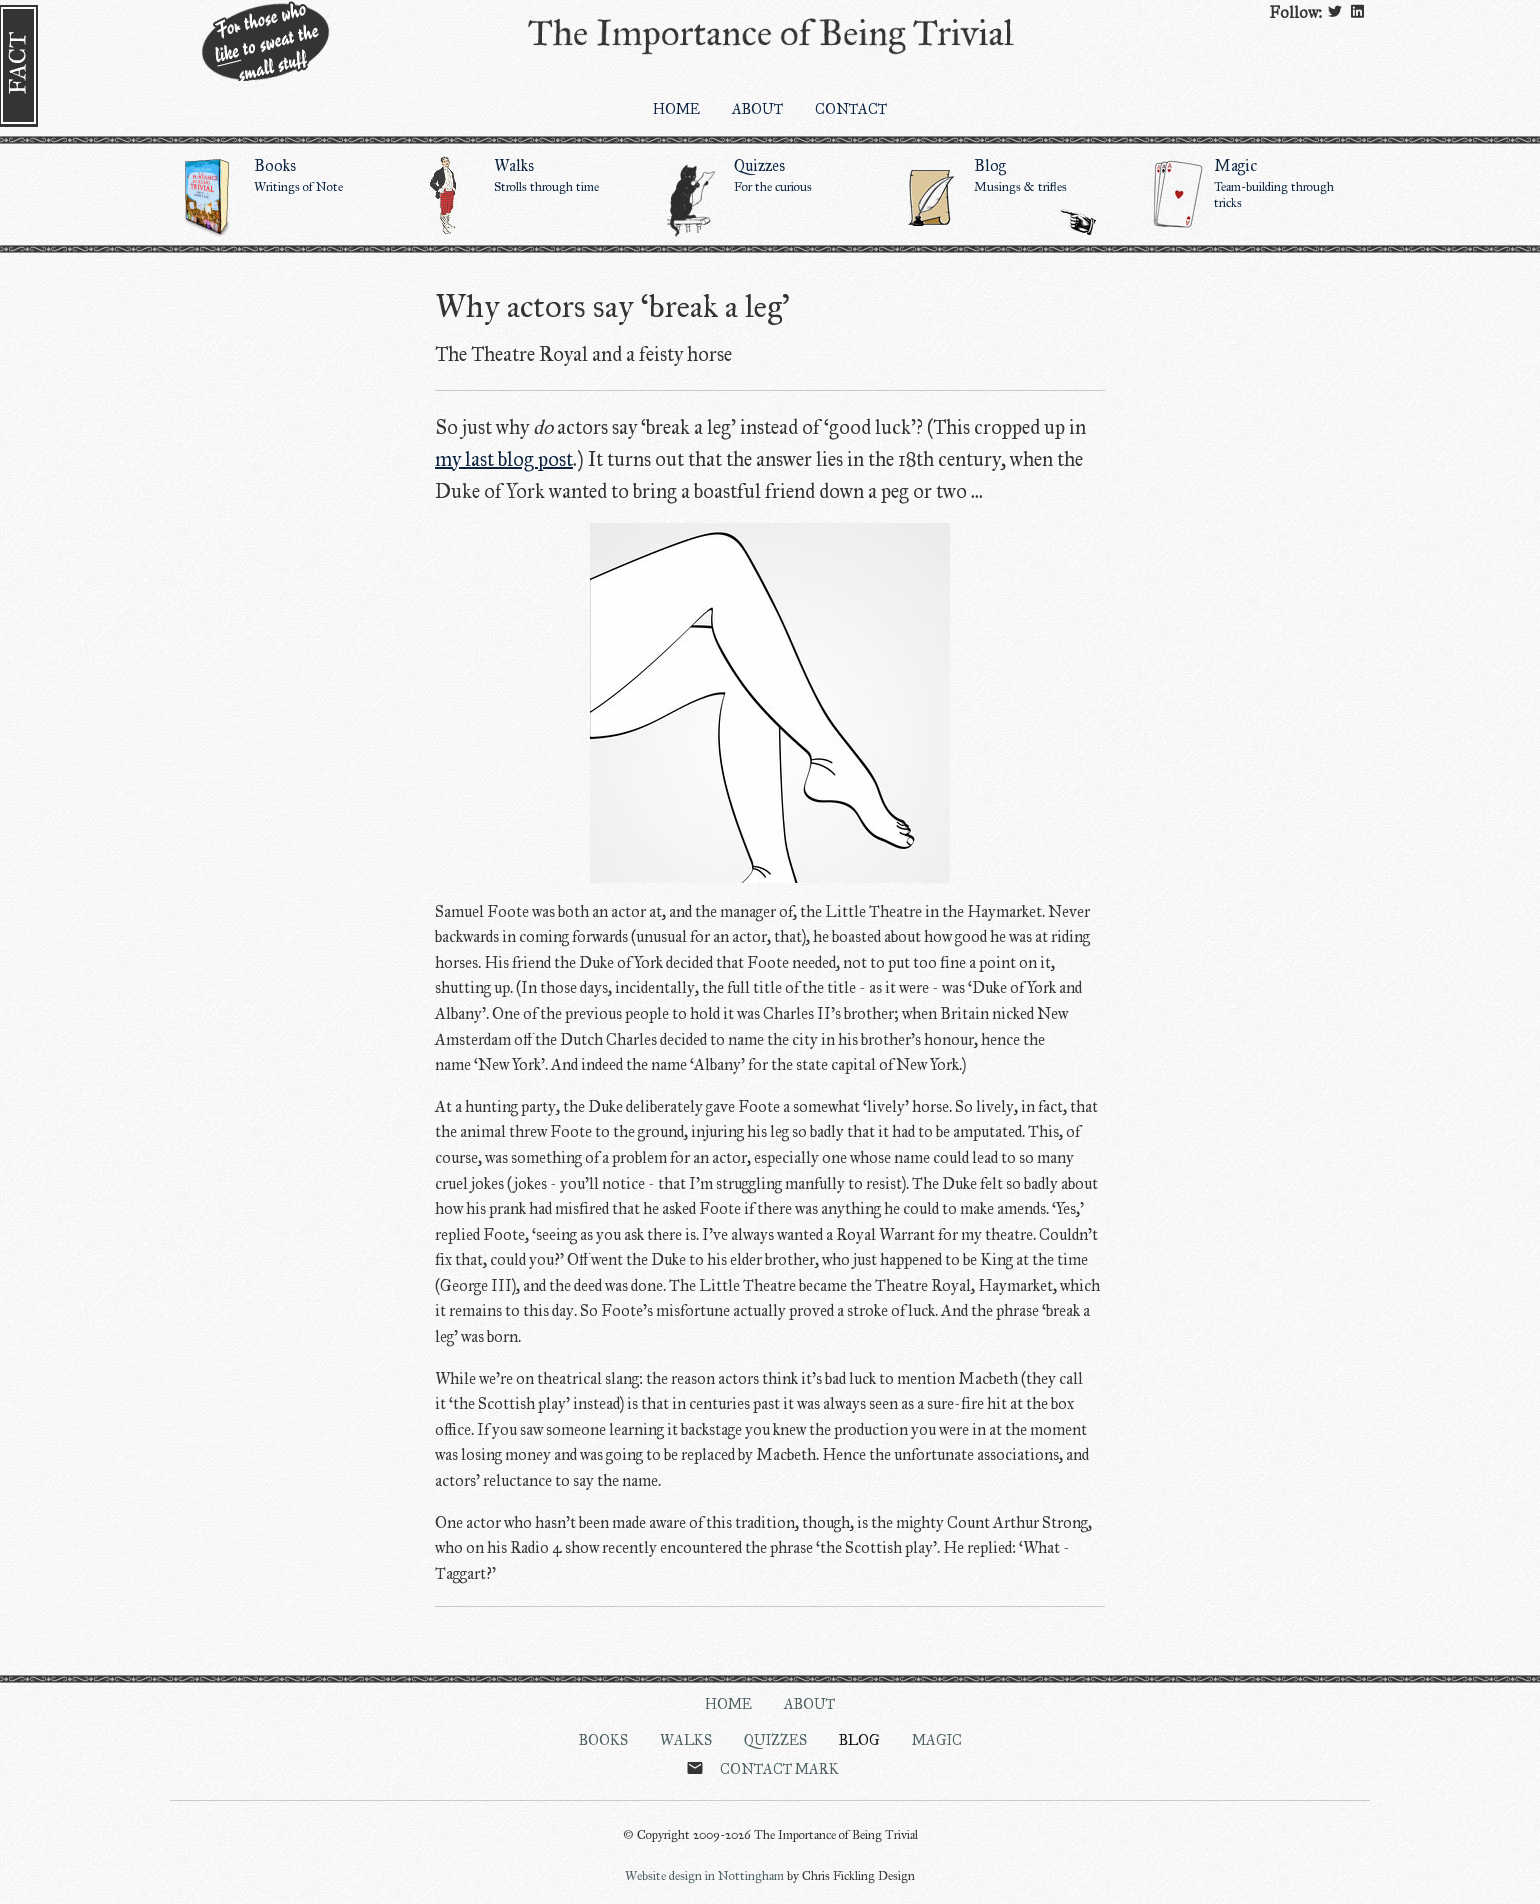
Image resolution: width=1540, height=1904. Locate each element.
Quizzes (770, 175)
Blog (859, 1740)
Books (290, 175)
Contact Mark (779, 1769)
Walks (530, 175)
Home (728, 1704)
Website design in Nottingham (704, 1876)
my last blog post (504, 459)
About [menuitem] (757, 109)
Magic (1250, 183)
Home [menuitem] (676, 109)
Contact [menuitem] (851, 109)
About (809, 1704)
